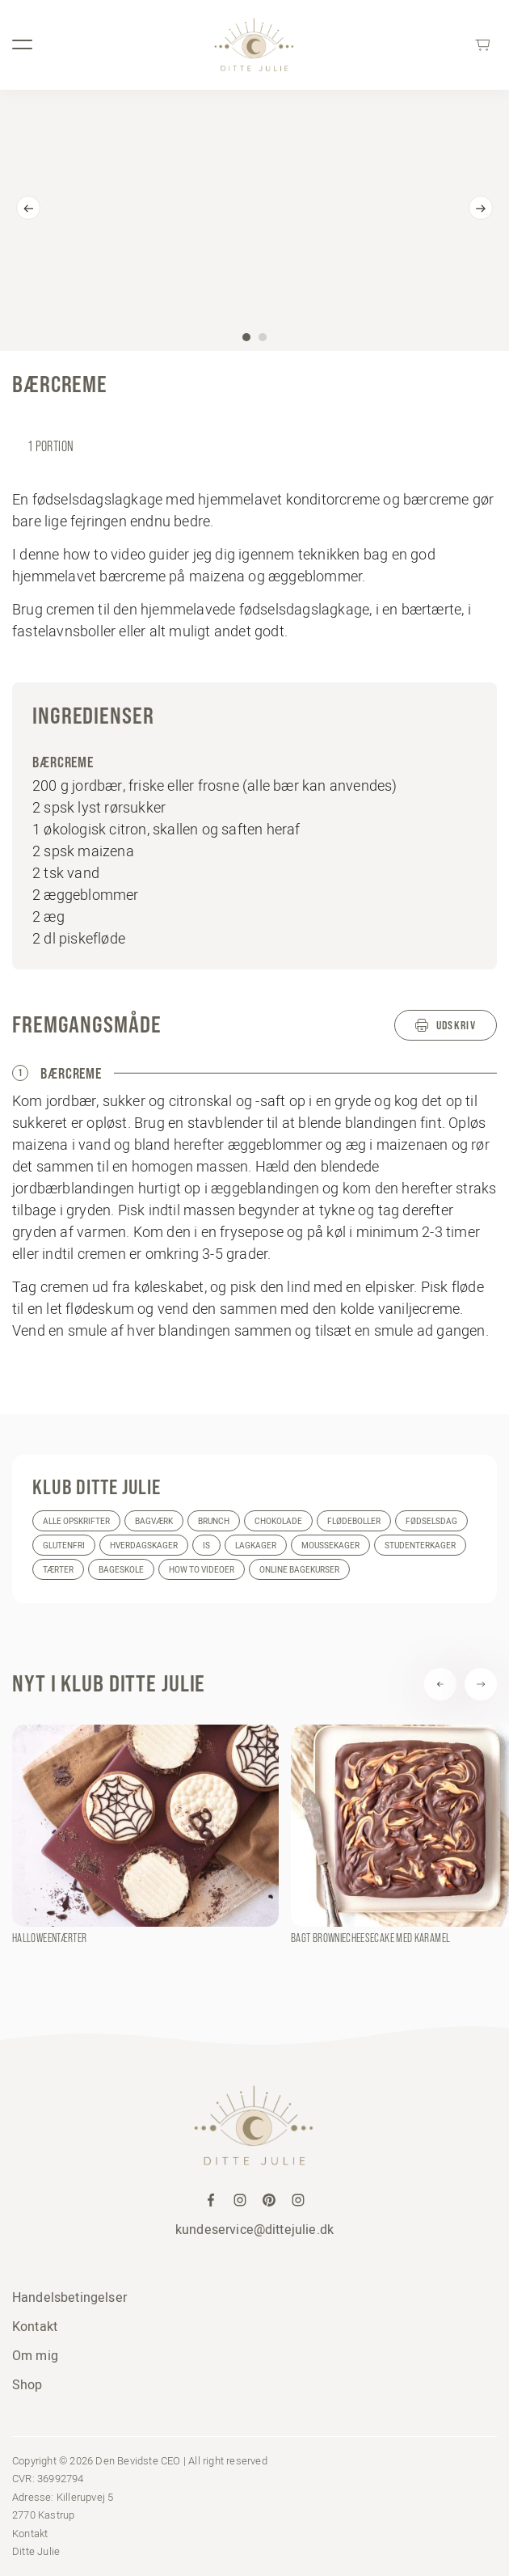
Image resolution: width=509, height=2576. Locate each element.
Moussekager (330, 1545)
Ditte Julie (36, 2551)
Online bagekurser (299, 1570)
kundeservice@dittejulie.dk (254, 2229)
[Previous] (28, 208)
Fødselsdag (431, 1521)
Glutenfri (64, 1545)
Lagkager (255, 1545)
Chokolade (278, 1521)
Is (206, 1545)
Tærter (58, 1570)
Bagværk (154, 1521)
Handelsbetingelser (69, 2297)
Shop (27, 2384)
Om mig (35, 2355)
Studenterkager (420, 1545)
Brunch (213, 1521)
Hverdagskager (144, 1545)
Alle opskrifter (76, 1521)
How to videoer (201, 1570)
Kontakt (34, 2326)
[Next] (481, 208)
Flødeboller (354, 1521)
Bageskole (121, 1570)
